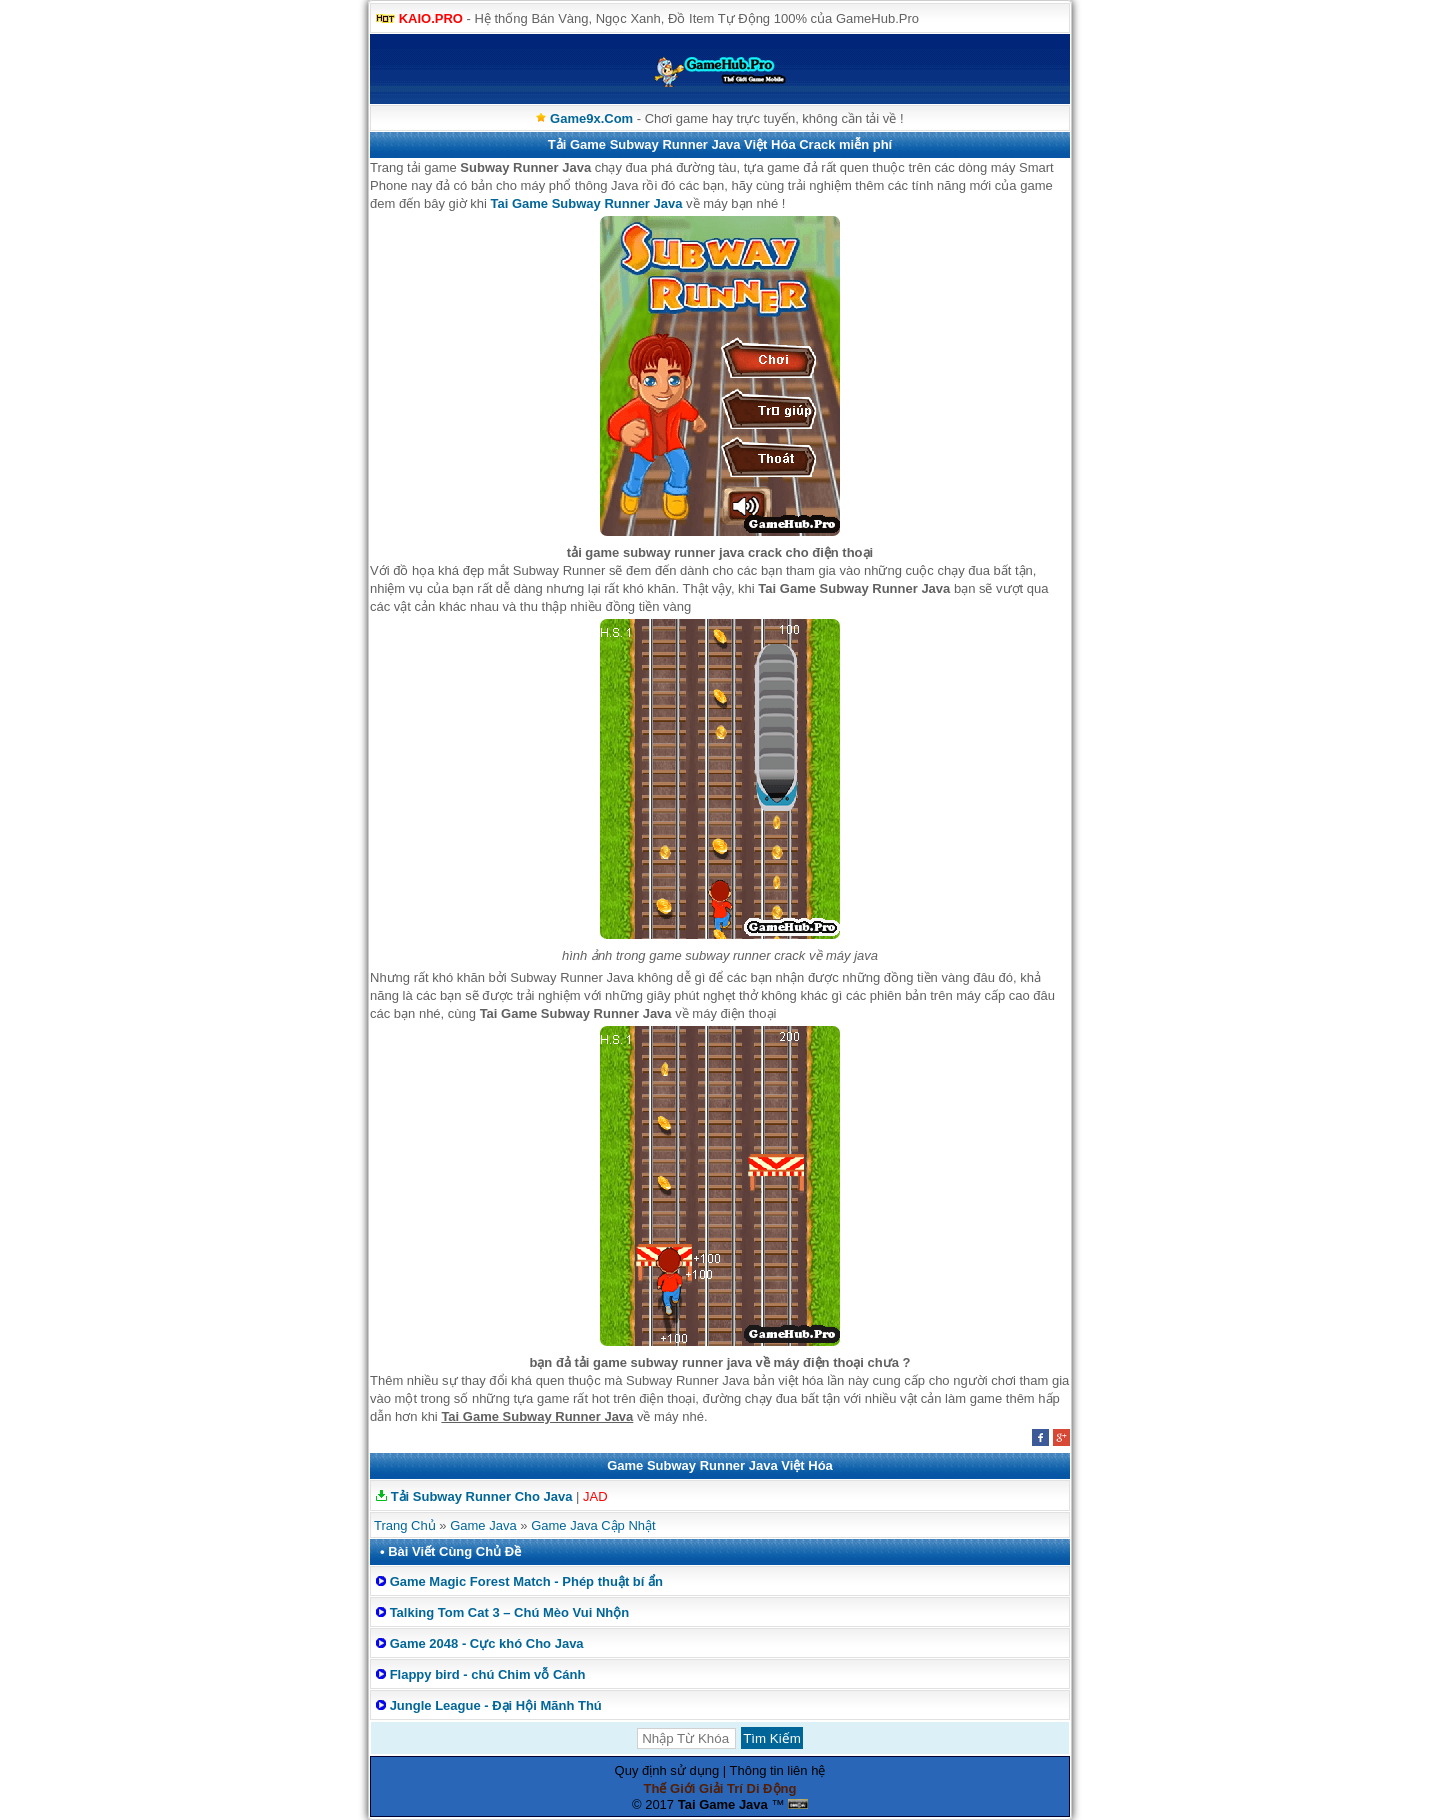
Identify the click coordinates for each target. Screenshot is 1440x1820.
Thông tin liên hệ (778, 1770)
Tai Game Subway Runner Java (587, 203)
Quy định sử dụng (667, 1770)
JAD (595, 1496)
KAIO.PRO (431, 18)
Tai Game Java (723, 1804)
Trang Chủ (405, 1525)
